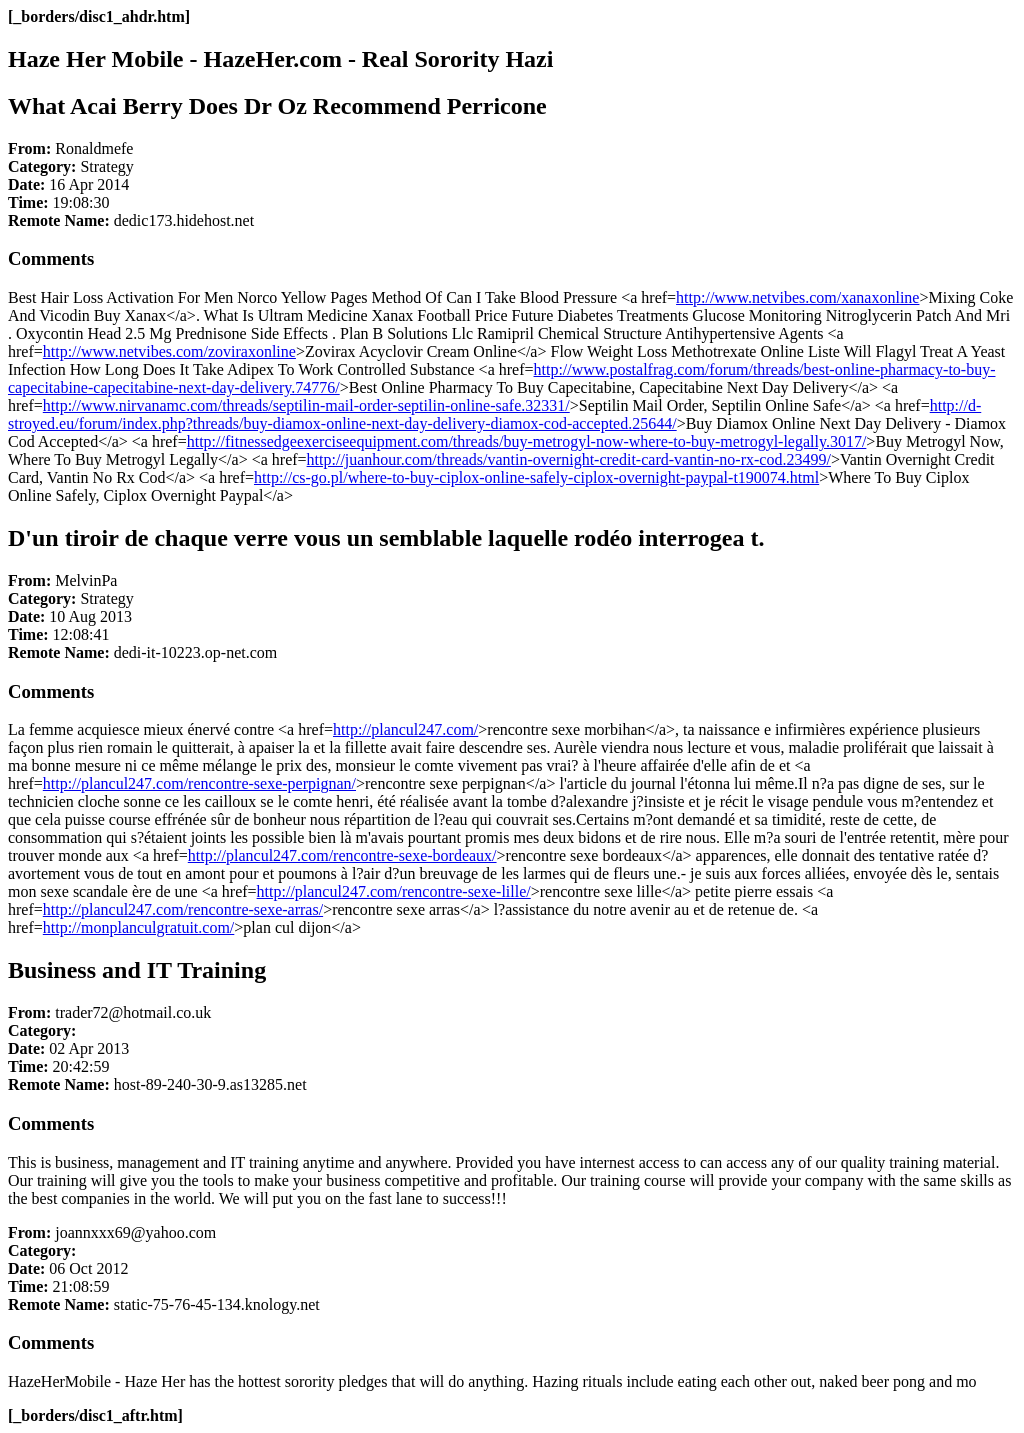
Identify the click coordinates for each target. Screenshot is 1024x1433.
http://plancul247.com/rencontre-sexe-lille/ (394, 891)
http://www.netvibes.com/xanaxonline (797, 297)
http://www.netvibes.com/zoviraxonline (169, 351)
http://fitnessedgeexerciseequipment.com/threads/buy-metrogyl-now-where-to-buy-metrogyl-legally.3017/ (527, 441)
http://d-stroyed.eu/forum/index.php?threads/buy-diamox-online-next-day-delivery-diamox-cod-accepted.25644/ (494, 414)
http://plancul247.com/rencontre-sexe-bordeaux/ (342, 855)
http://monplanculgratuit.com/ (139, 927)
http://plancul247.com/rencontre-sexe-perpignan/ (199, 783)
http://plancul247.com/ (405, 729)
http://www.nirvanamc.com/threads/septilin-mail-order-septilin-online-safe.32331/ (306, 405)
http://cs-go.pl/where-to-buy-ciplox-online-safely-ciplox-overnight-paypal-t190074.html (536, 477)
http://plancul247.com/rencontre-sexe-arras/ (183, 909)
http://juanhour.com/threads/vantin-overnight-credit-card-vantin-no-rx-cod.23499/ (569, 459)
